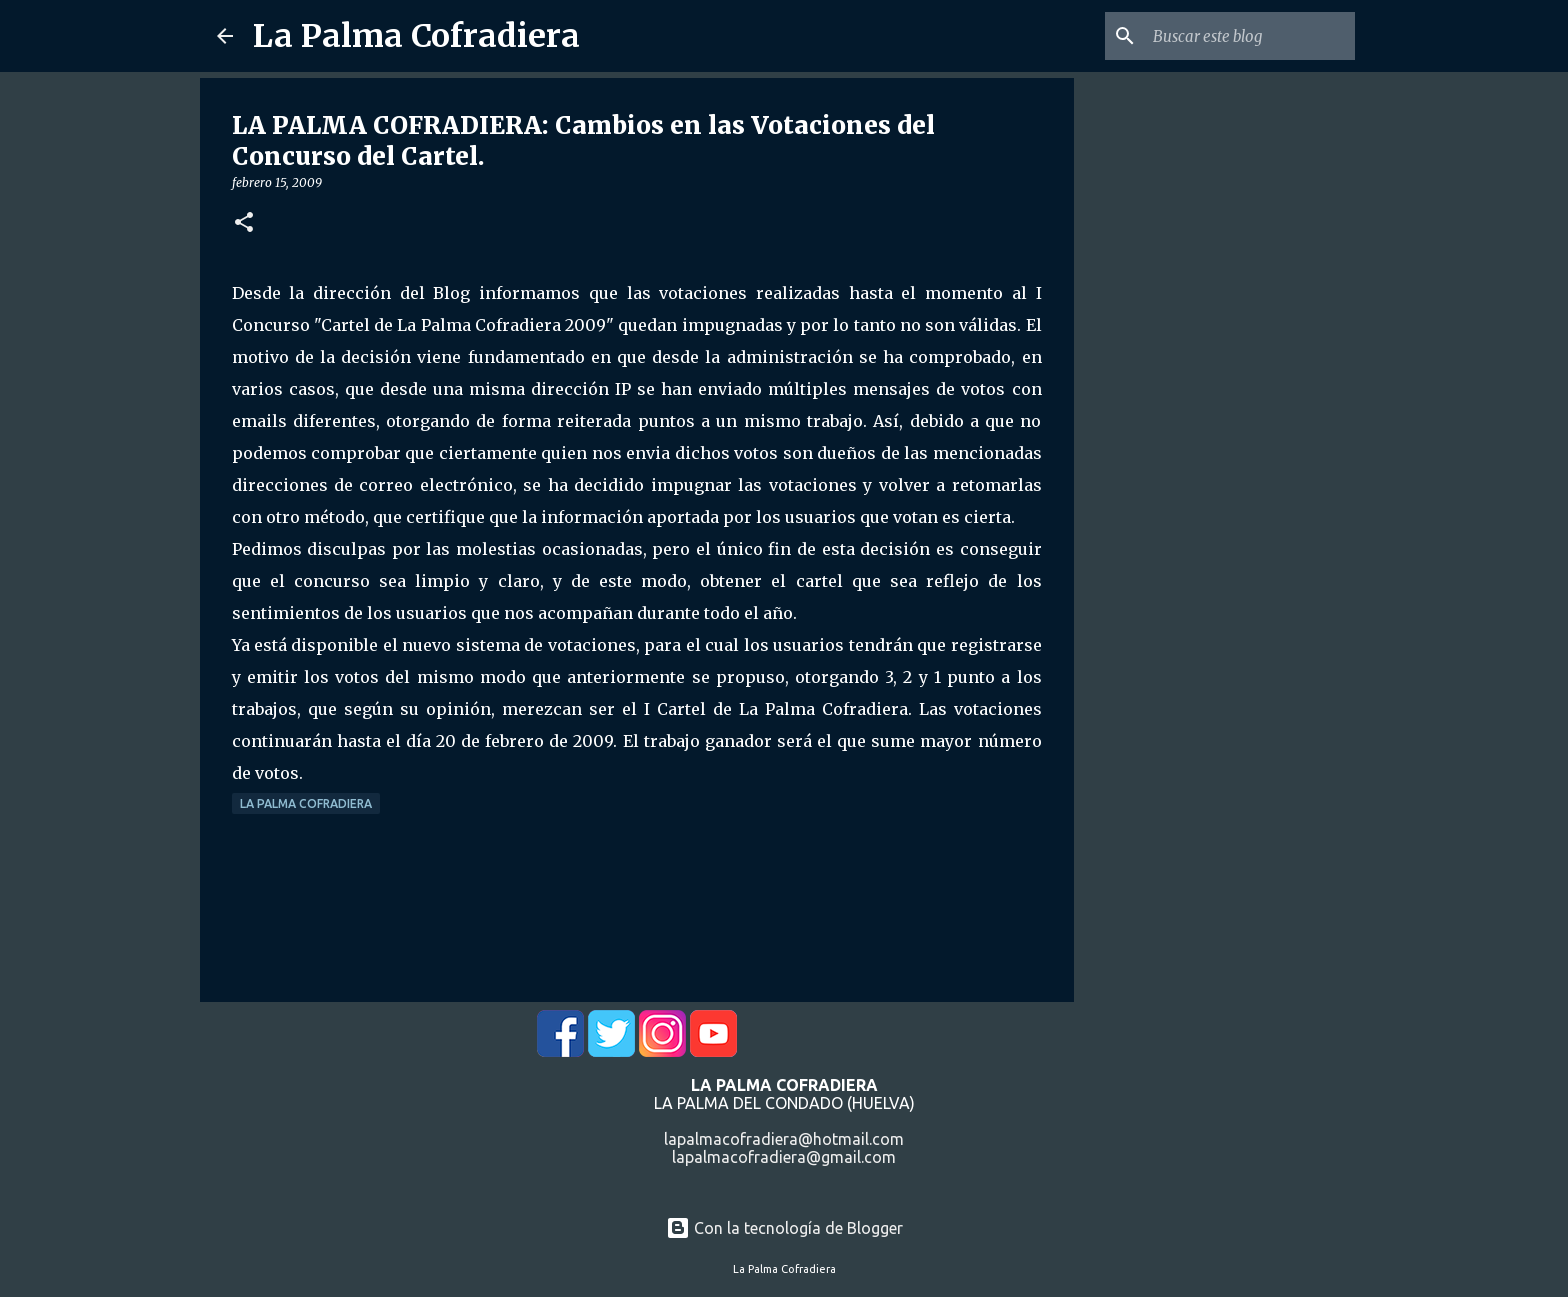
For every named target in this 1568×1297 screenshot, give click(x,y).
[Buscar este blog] (1250, 36)
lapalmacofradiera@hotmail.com (784, 1139)
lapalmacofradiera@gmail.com (784, 1157)
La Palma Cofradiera (416, 36)
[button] (244, 223)
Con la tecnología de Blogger (784, 1228)
